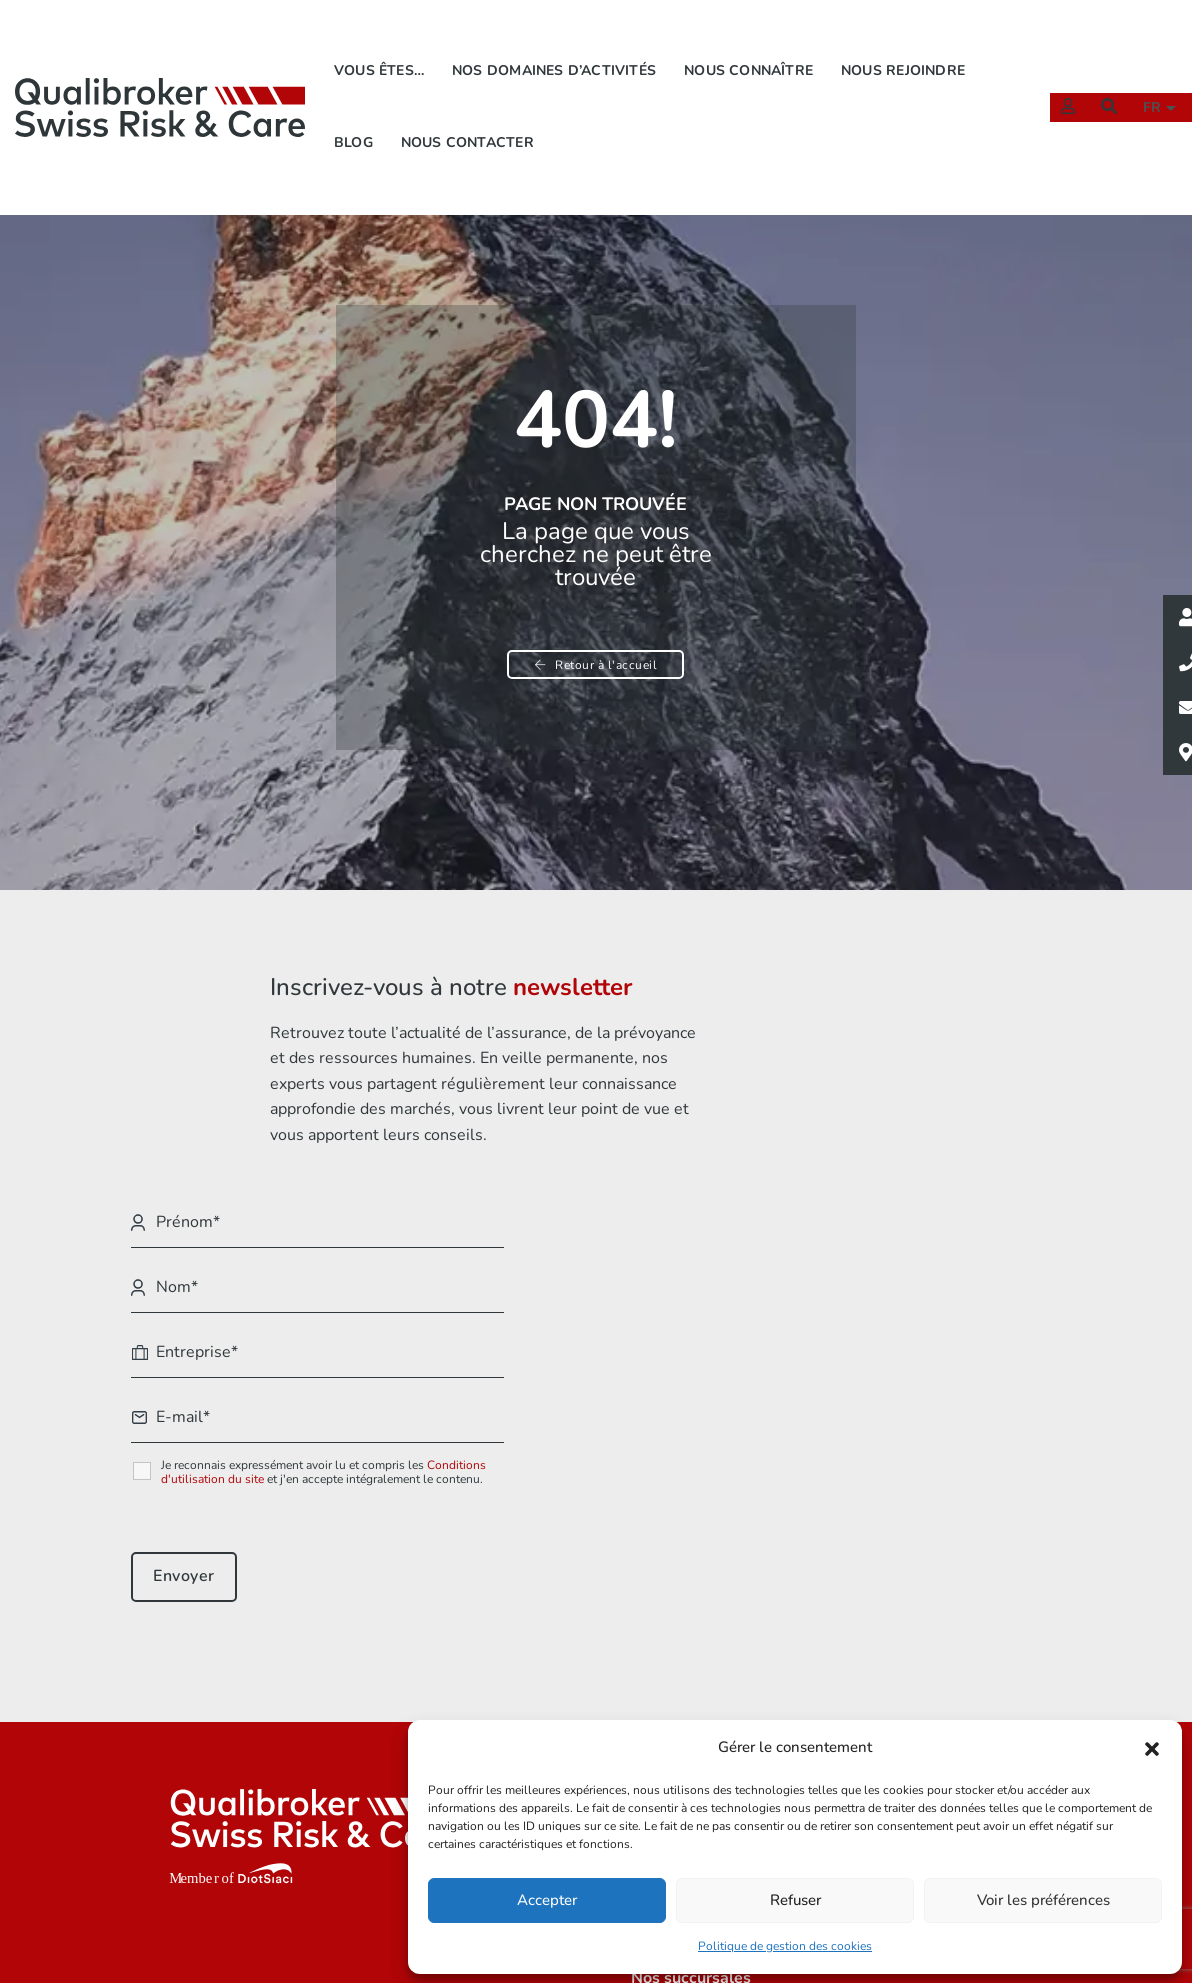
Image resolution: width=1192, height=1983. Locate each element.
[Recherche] (1099, 81)
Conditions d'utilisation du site (902, 1296)
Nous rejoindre (906, 45)
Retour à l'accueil (596, 669)
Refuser (795, 1899)
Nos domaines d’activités (557, 45)
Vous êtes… (381, 45)
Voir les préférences (1043, 1899)
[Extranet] (1058, 81)
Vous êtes (597, 1670)
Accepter (547, 1899)
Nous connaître (751, 45)
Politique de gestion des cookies (785, 1944)
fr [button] (1145, 82)
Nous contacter (469, 117)
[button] (1152, 1747)
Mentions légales (864, 1670)
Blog (355, 117)
